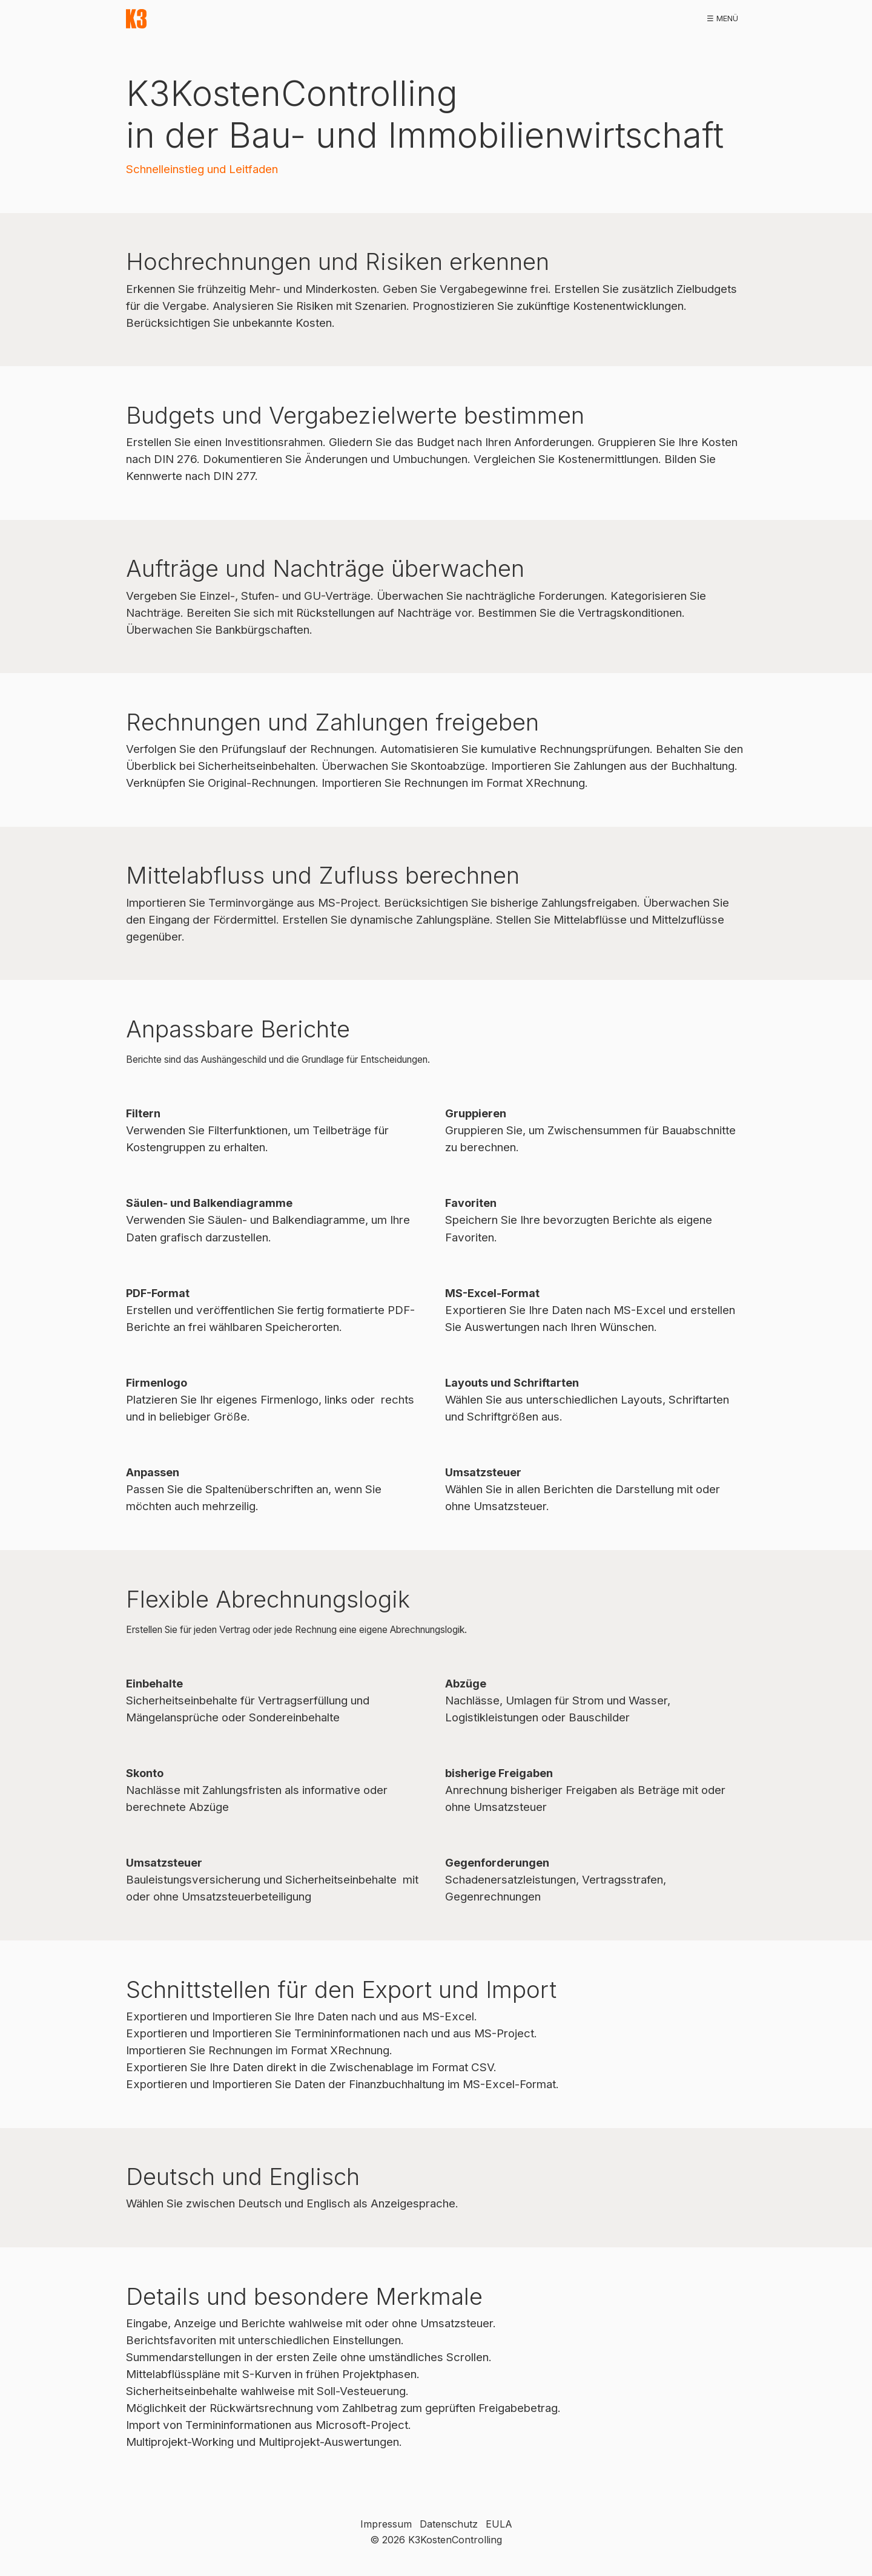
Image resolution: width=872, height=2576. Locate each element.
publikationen (507, 18)
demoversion (311, 18)
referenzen (378, 18)
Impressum (386, 2524)
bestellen (440, 18)
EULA (499, 2524)
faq (665, 18)
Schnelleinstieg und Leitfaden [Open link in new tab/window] (202, 169)
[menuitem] (190, 18)
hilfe (631, 18)
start (190, 18)
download (243, 18)
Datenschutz (449, 2524)
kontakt (708, 18)
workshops (579, 18)
